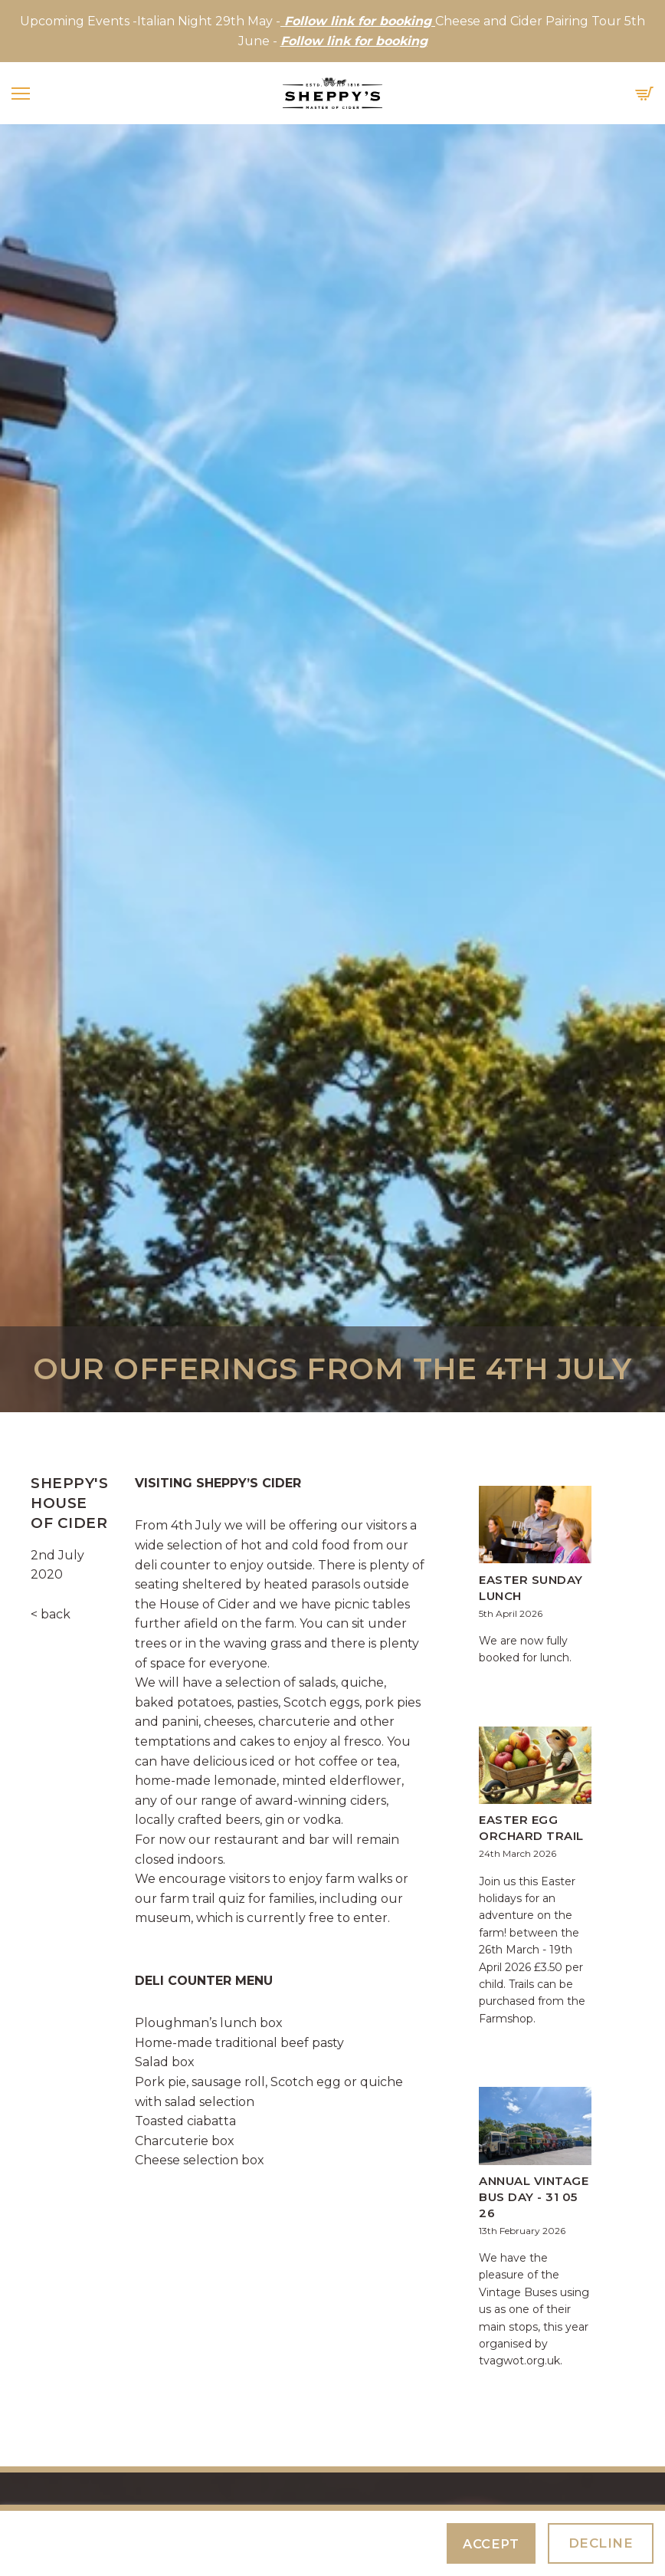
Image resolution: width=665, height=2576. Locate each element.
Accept (491, 2543)
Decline (601, 2543)
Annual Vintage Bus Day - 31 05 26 (533, 2197)
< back (50, 1614)
